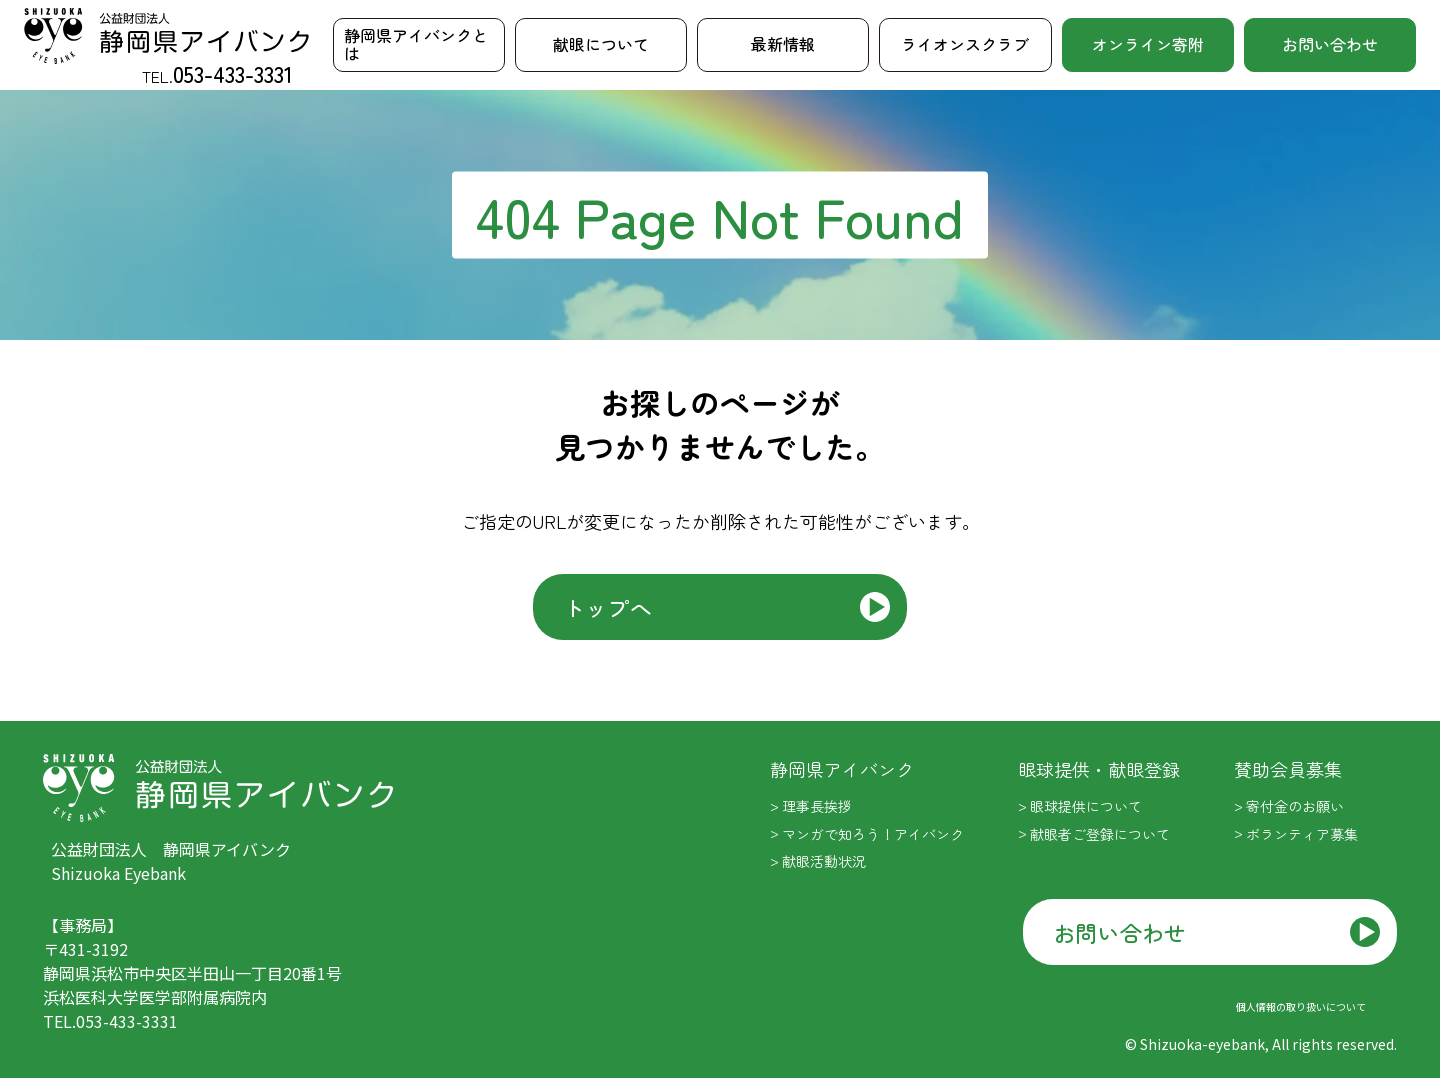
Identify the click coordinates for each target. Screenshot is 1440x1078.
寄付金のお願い (1295, 806)
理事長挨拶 (817, 806)
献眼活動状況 (824, 861)
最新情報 (783, 44)
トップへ (607, 607)
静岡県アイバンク (842, 769)
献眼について (601, 44)
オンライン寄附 (1148, 44)
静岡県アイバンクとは (416, 44)
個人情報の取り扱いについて (1301, 1006)
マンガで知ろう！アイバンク (873, 834)
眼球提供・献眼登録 (1099, 769)
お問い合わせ (1330, 44)
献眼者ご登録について (1100, 834)
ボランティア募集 (1302, 834)
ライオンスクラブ (965, 44)
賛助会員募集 (1288, 769)
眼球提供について (1086, 806)
